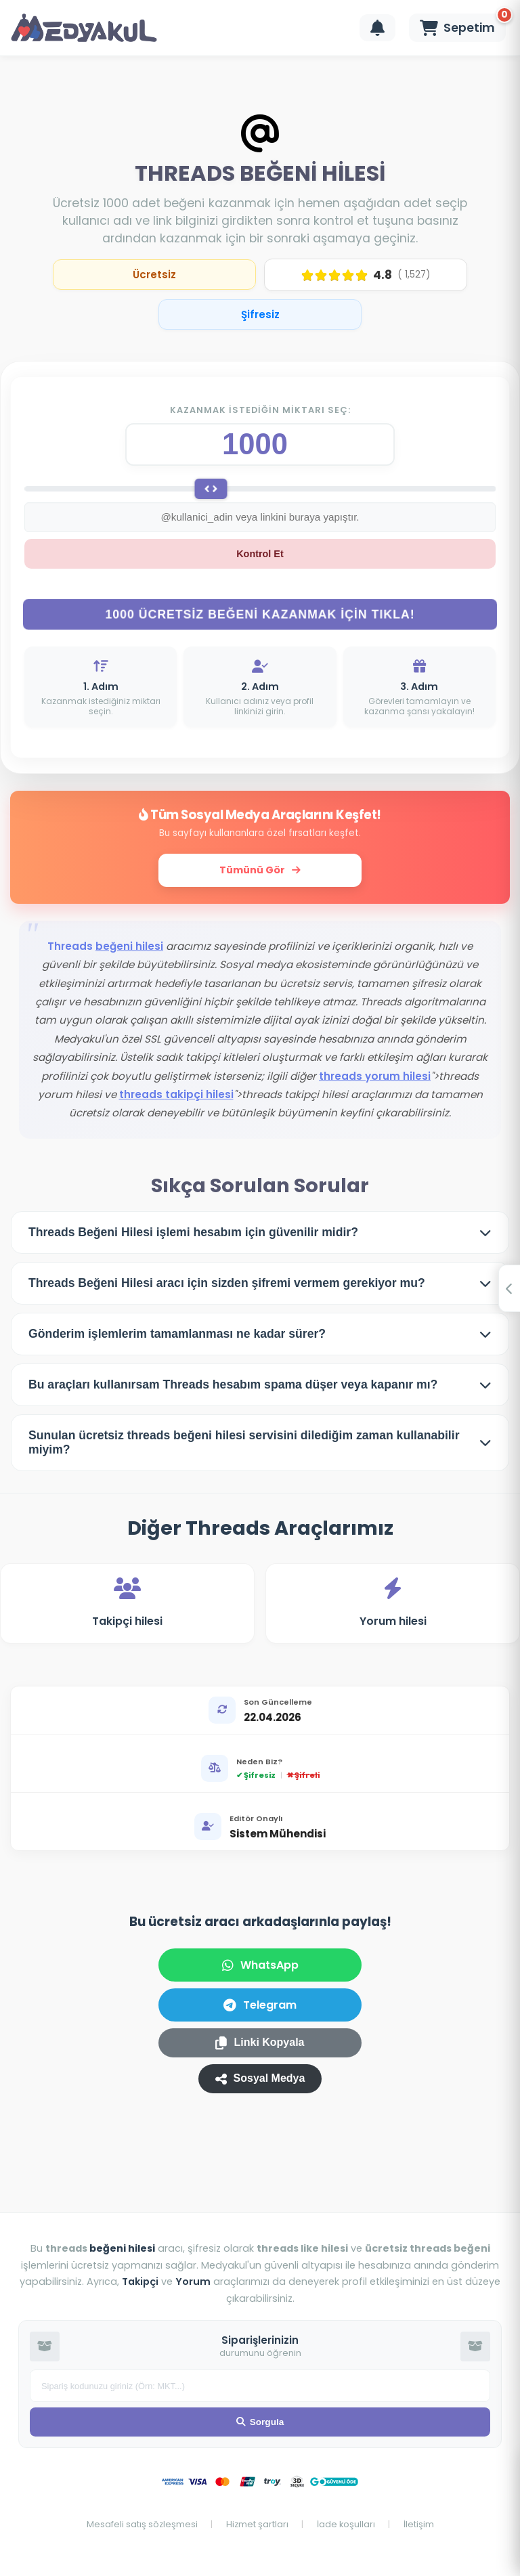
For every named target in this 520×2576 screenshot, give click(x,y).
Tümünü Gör (260, 874)
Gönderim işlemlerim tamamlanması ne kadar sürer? (177, 1338)
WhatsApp (260, 1969)
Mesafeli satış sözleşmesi (143, 2524)
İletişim (419, 2524)
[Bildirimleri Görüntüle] (377, 27)
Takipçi (140, 2281)
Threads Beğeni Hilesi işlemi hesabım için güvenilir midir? (193, 1236)
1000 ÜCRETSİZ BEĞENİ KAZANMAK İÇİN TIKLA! (260, 618)
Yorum (193, 2281)
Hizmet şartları (258, 2524)
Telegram (260, 2009)
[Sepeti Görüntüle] (457, 28)
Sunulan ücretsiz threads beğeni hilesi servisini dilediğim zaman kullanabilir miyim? (244, 1446)
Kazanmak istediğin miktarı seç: (260, 410)
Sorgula (260, 2422)
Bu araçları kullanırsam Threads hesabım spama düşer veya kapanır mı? (232, 1388)
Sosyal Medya (260, 2082)
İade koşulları (347, 2524)
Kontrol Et (260, 557)
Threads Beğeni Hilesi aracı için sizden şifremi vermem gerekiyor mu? (226, 1287)
